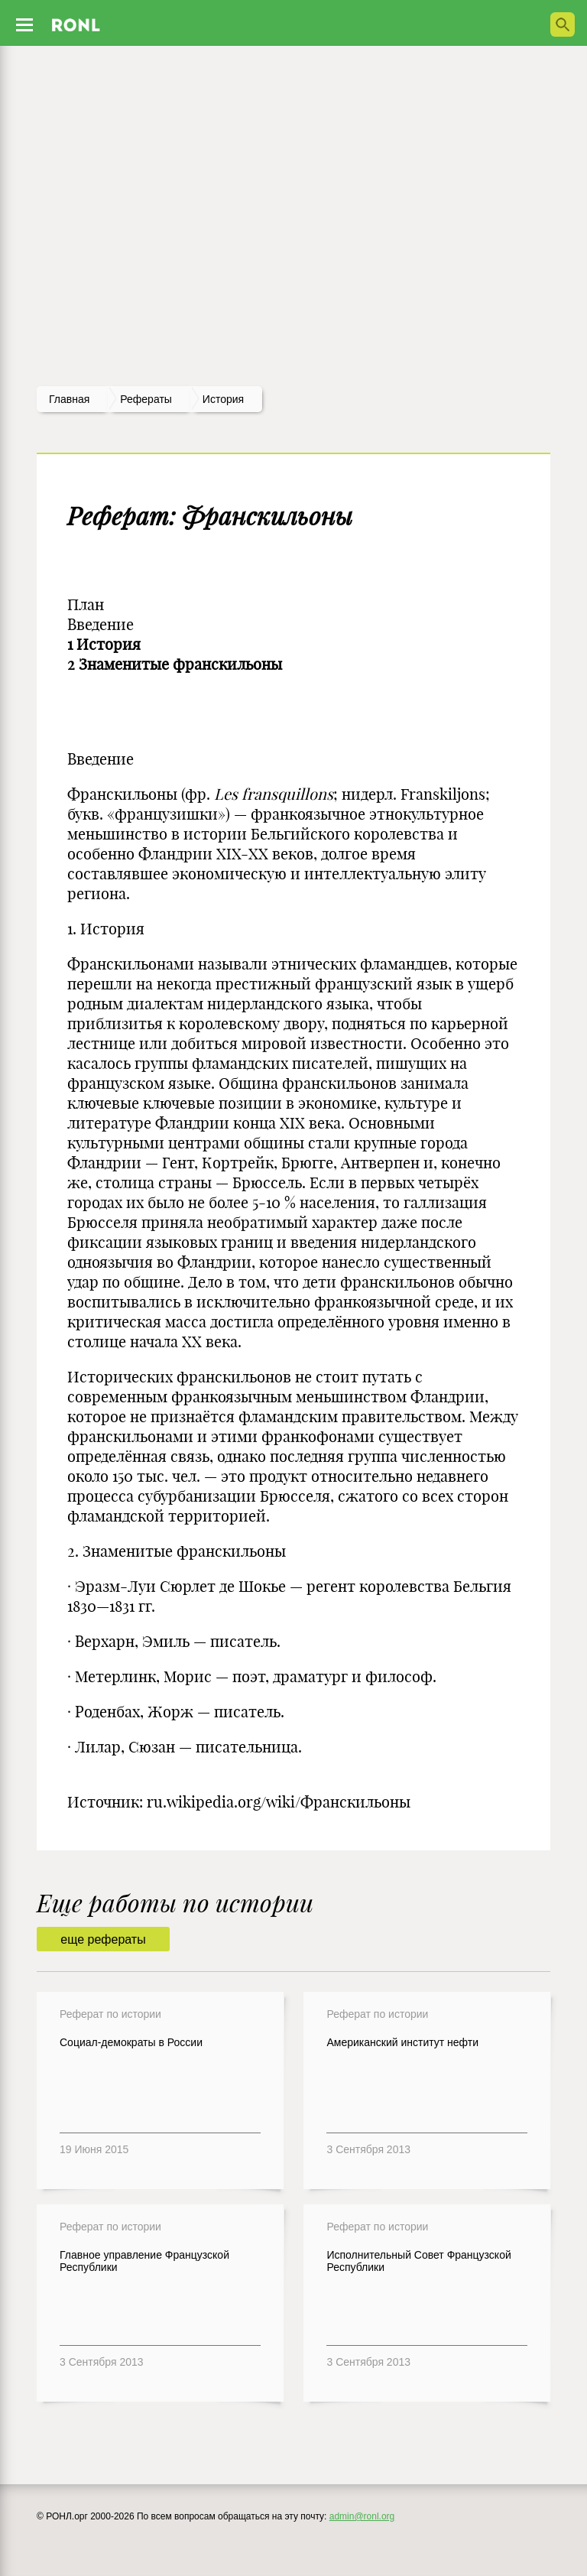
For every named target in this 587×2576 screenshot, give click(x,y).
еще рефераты (102, 1939)
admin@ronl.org (362, 2516)
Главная (69, 399)
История (223, 399)
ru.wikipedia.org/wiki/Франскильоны (278, 1801)
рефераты (146, 399)
